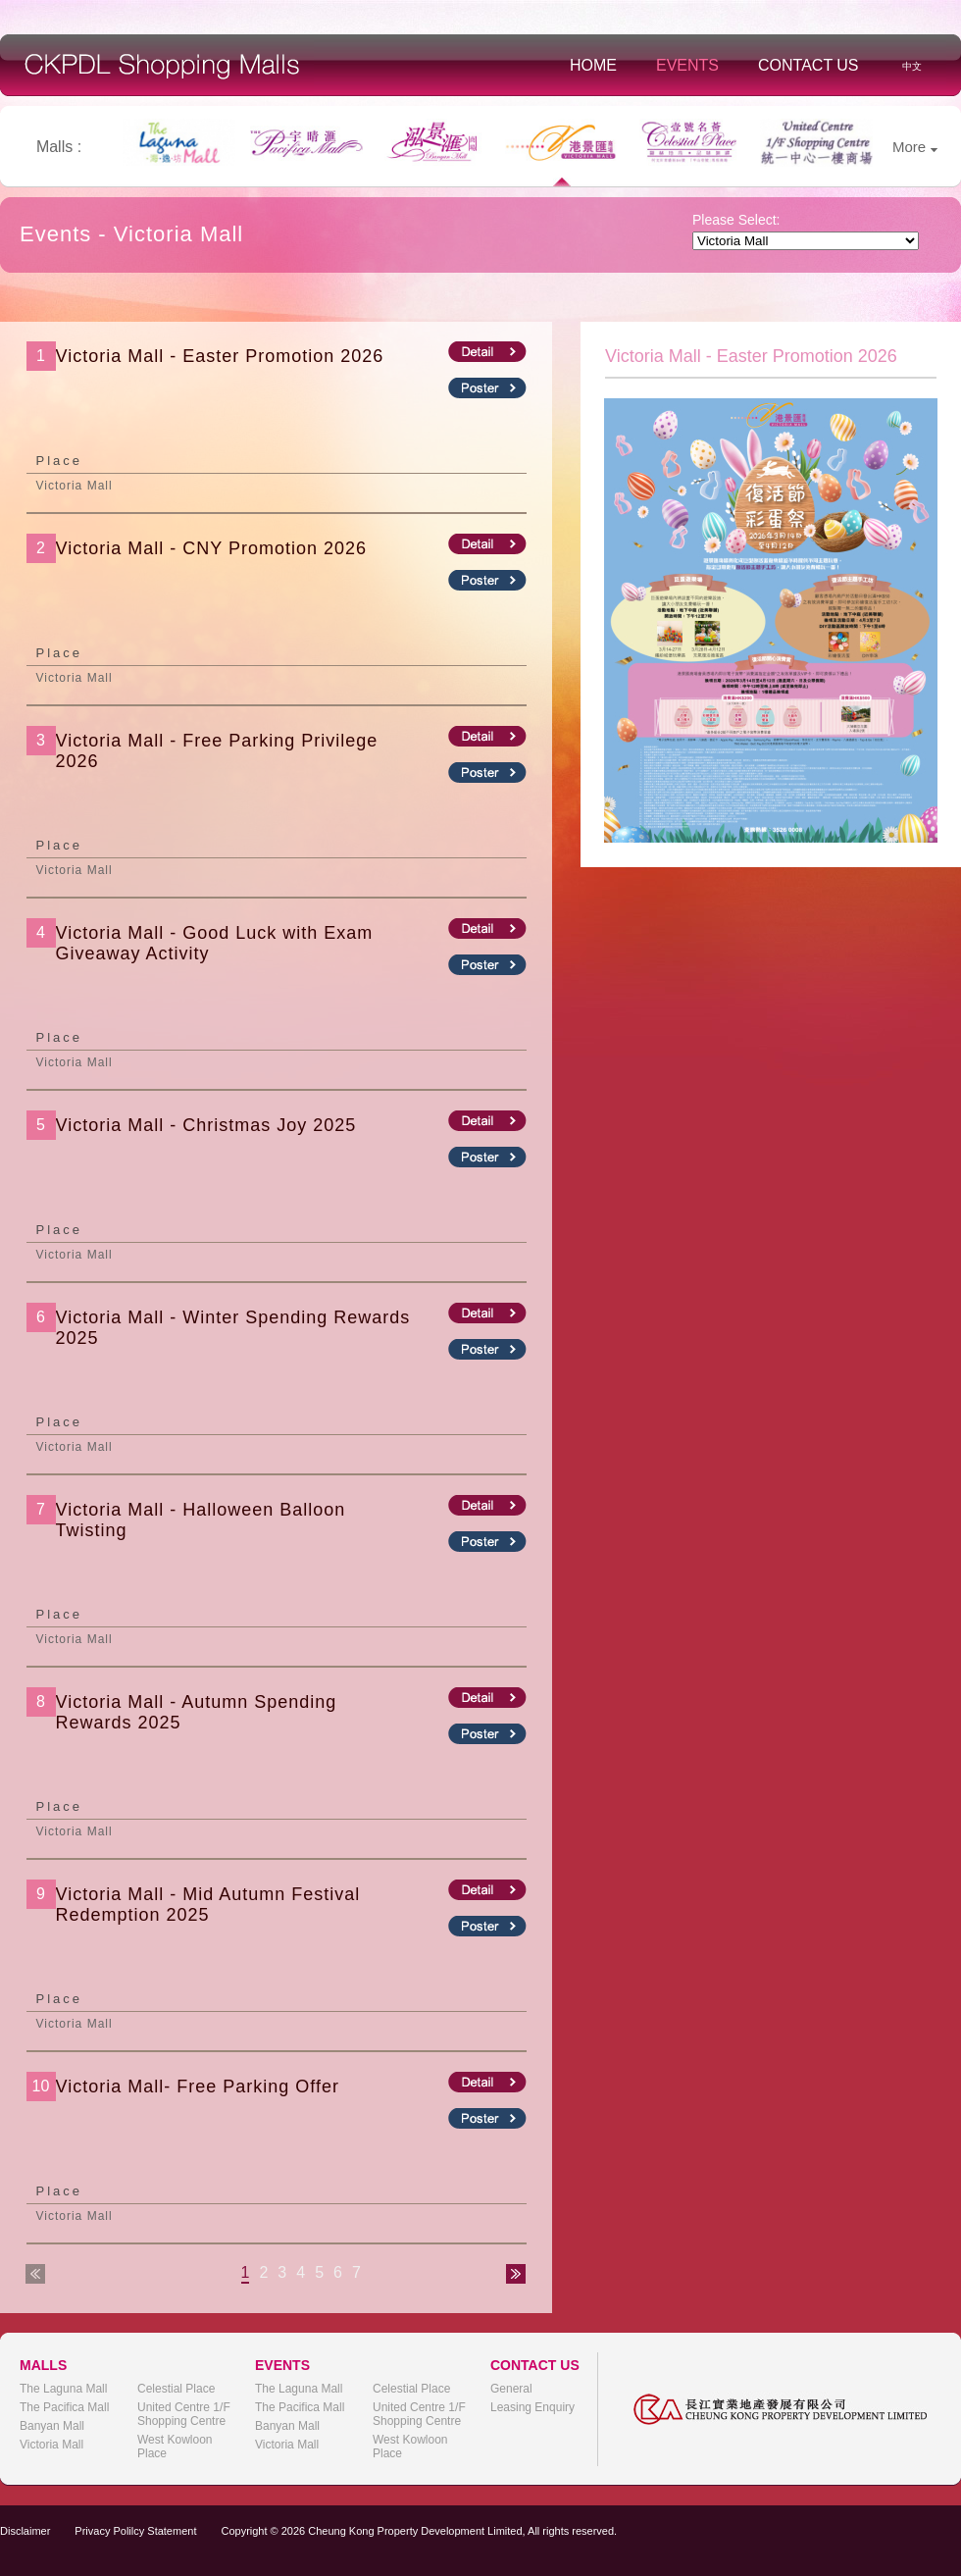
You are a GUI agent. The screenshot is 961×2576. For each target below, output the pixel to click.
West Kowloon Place (174, 2446)
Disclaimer (25, 2531)
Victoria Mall (51, 2444)
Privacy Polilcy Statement (135, 2531)
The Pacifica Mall (64, 2407)
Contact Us (808, 65)
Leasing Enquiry (532, 2407)
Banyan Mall (52, 2426)
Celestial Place (176, 2389)
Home (593, 65)
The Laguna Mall (63, 2389)
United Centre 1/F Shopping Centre (183, 2414)
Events (687, 65)
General (511, 2389)
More (914, 146)
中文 (912, 66)
